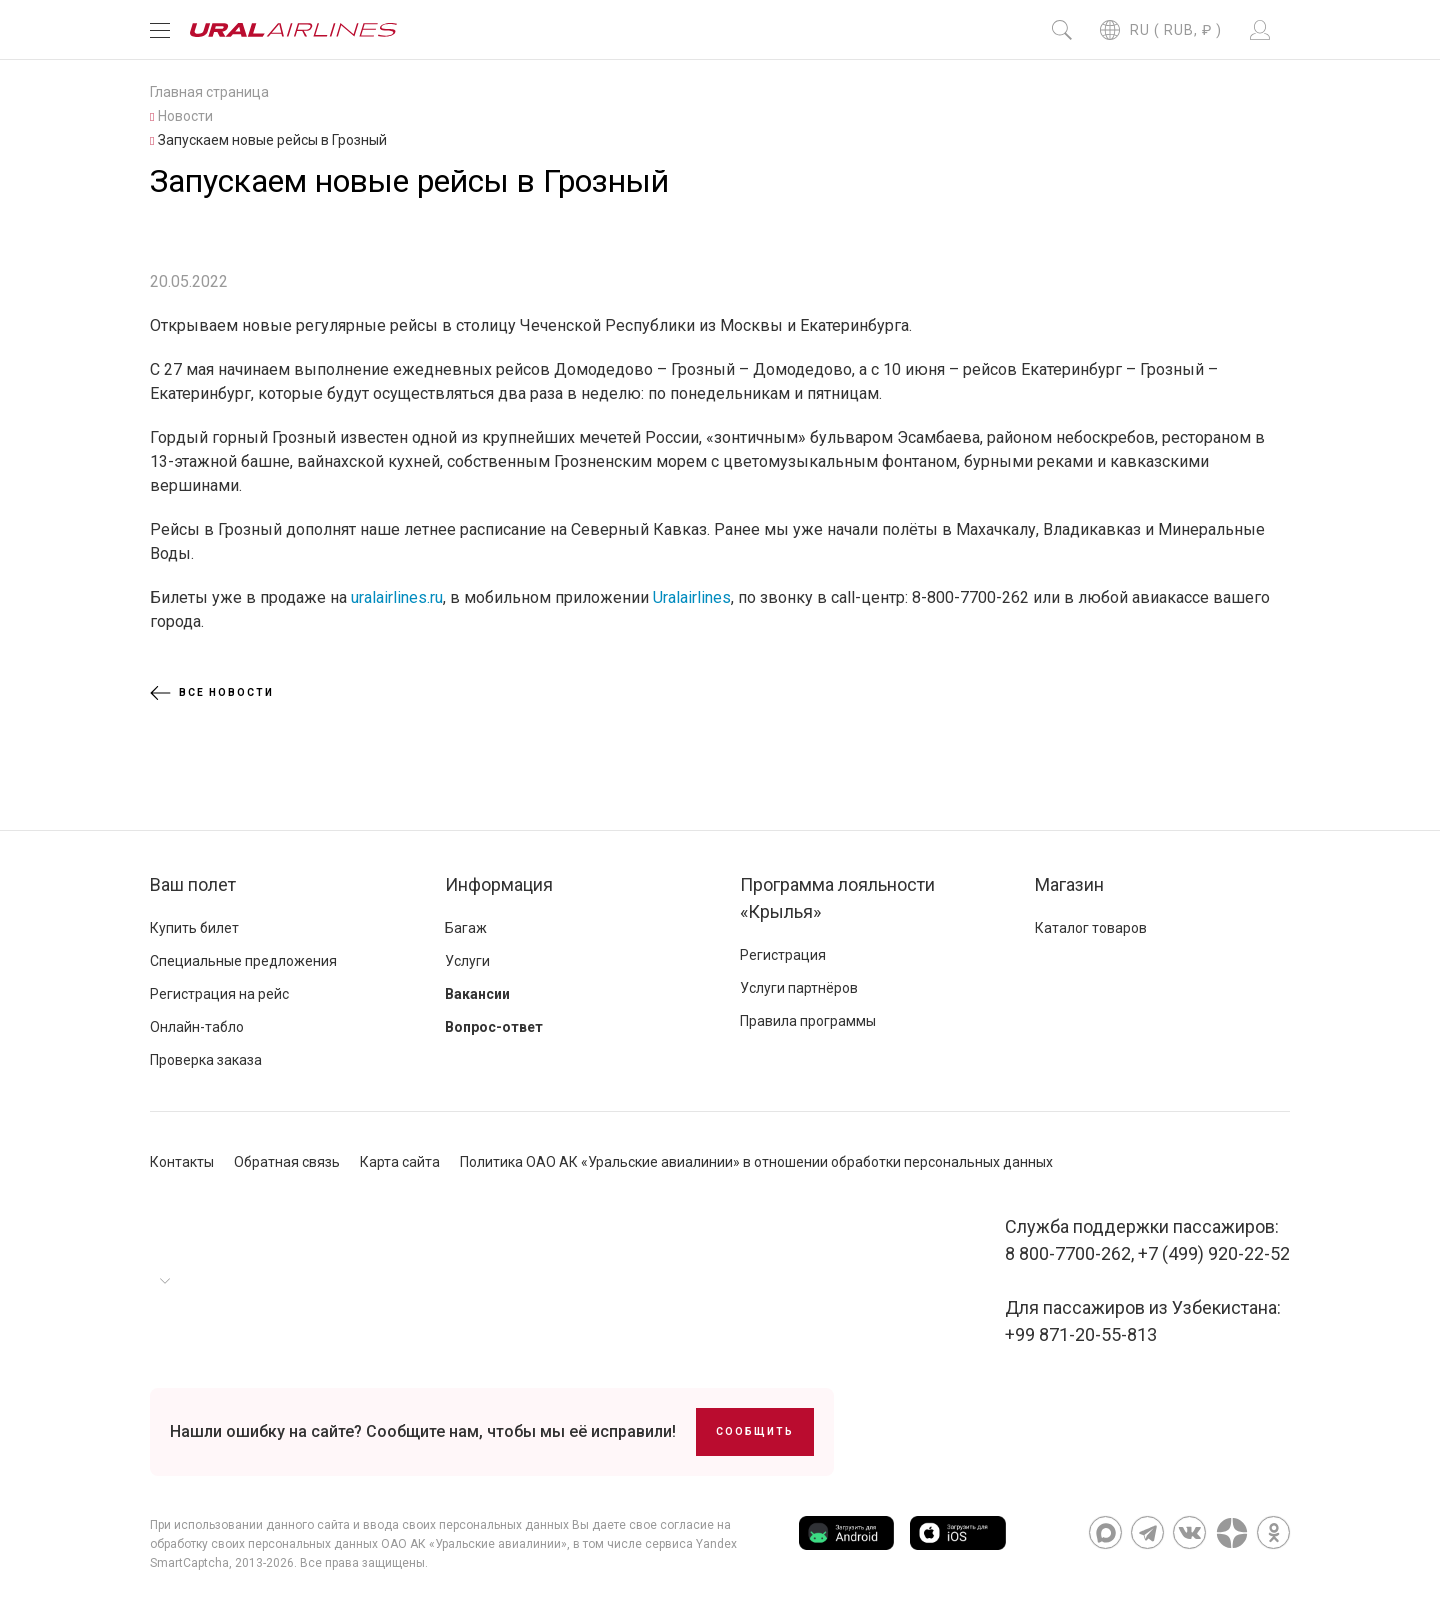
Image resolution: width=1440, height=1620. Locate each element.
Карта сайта (400, 1162)
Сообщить (755, 1431)
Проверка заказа (206, 1060)
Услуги (467, 961)
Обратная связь (287, 1162)
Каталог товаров (1091, 928)
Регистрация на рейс (219, 994)
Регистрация (783, 955)
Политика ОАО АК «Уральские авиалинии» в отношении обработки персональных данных (756, 1162)
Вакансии (477, 994)
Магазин (1069, 884)
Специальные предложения (243, 961)
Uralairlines (692, 597)
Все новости (212, 693)
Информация (499, 884)
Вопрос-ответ (494, 1027)
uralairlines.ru (397, 597)
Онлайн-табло (197, 1027)
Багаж (466, 928)
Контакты (182, 1162)
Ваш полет (193, 884)
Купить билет (194, 928)
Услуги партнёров (799, 988)
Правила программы (808, 1021)
